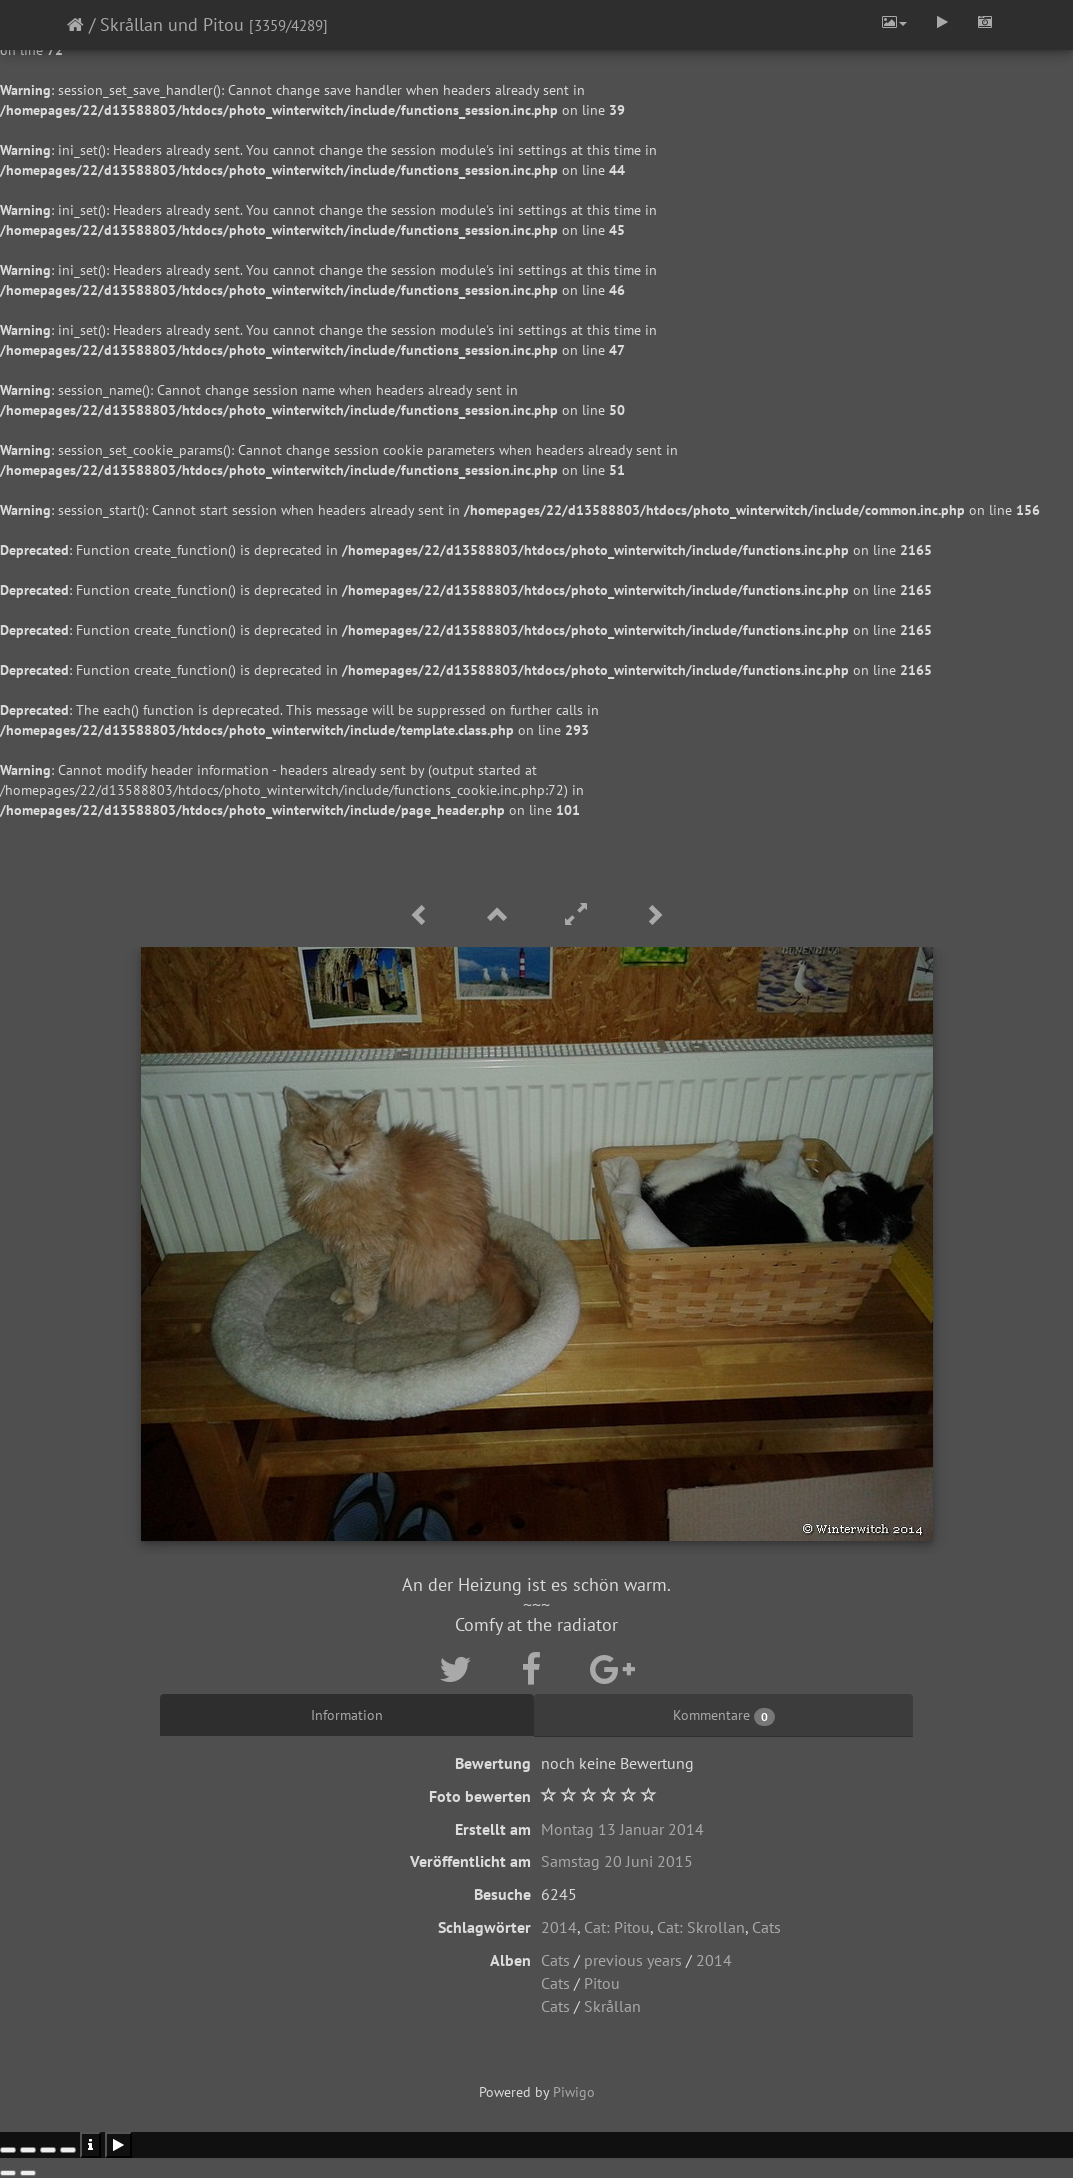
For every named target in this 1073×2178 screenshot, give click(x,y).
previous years (633, 1960)
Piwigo (574, 2092)
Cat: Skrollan (701, 1927)
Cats (766, 1927)
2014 (559, 1927)
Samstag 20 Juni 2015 (617, 1861)
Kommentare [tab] (724, 1716)
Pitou (602, 1983)
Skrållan (612, 2006)
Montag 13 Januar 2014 (622, 1829)
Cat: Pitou (617, 1927)
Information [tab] (347, 1715)
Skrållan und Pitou (172, 24)
